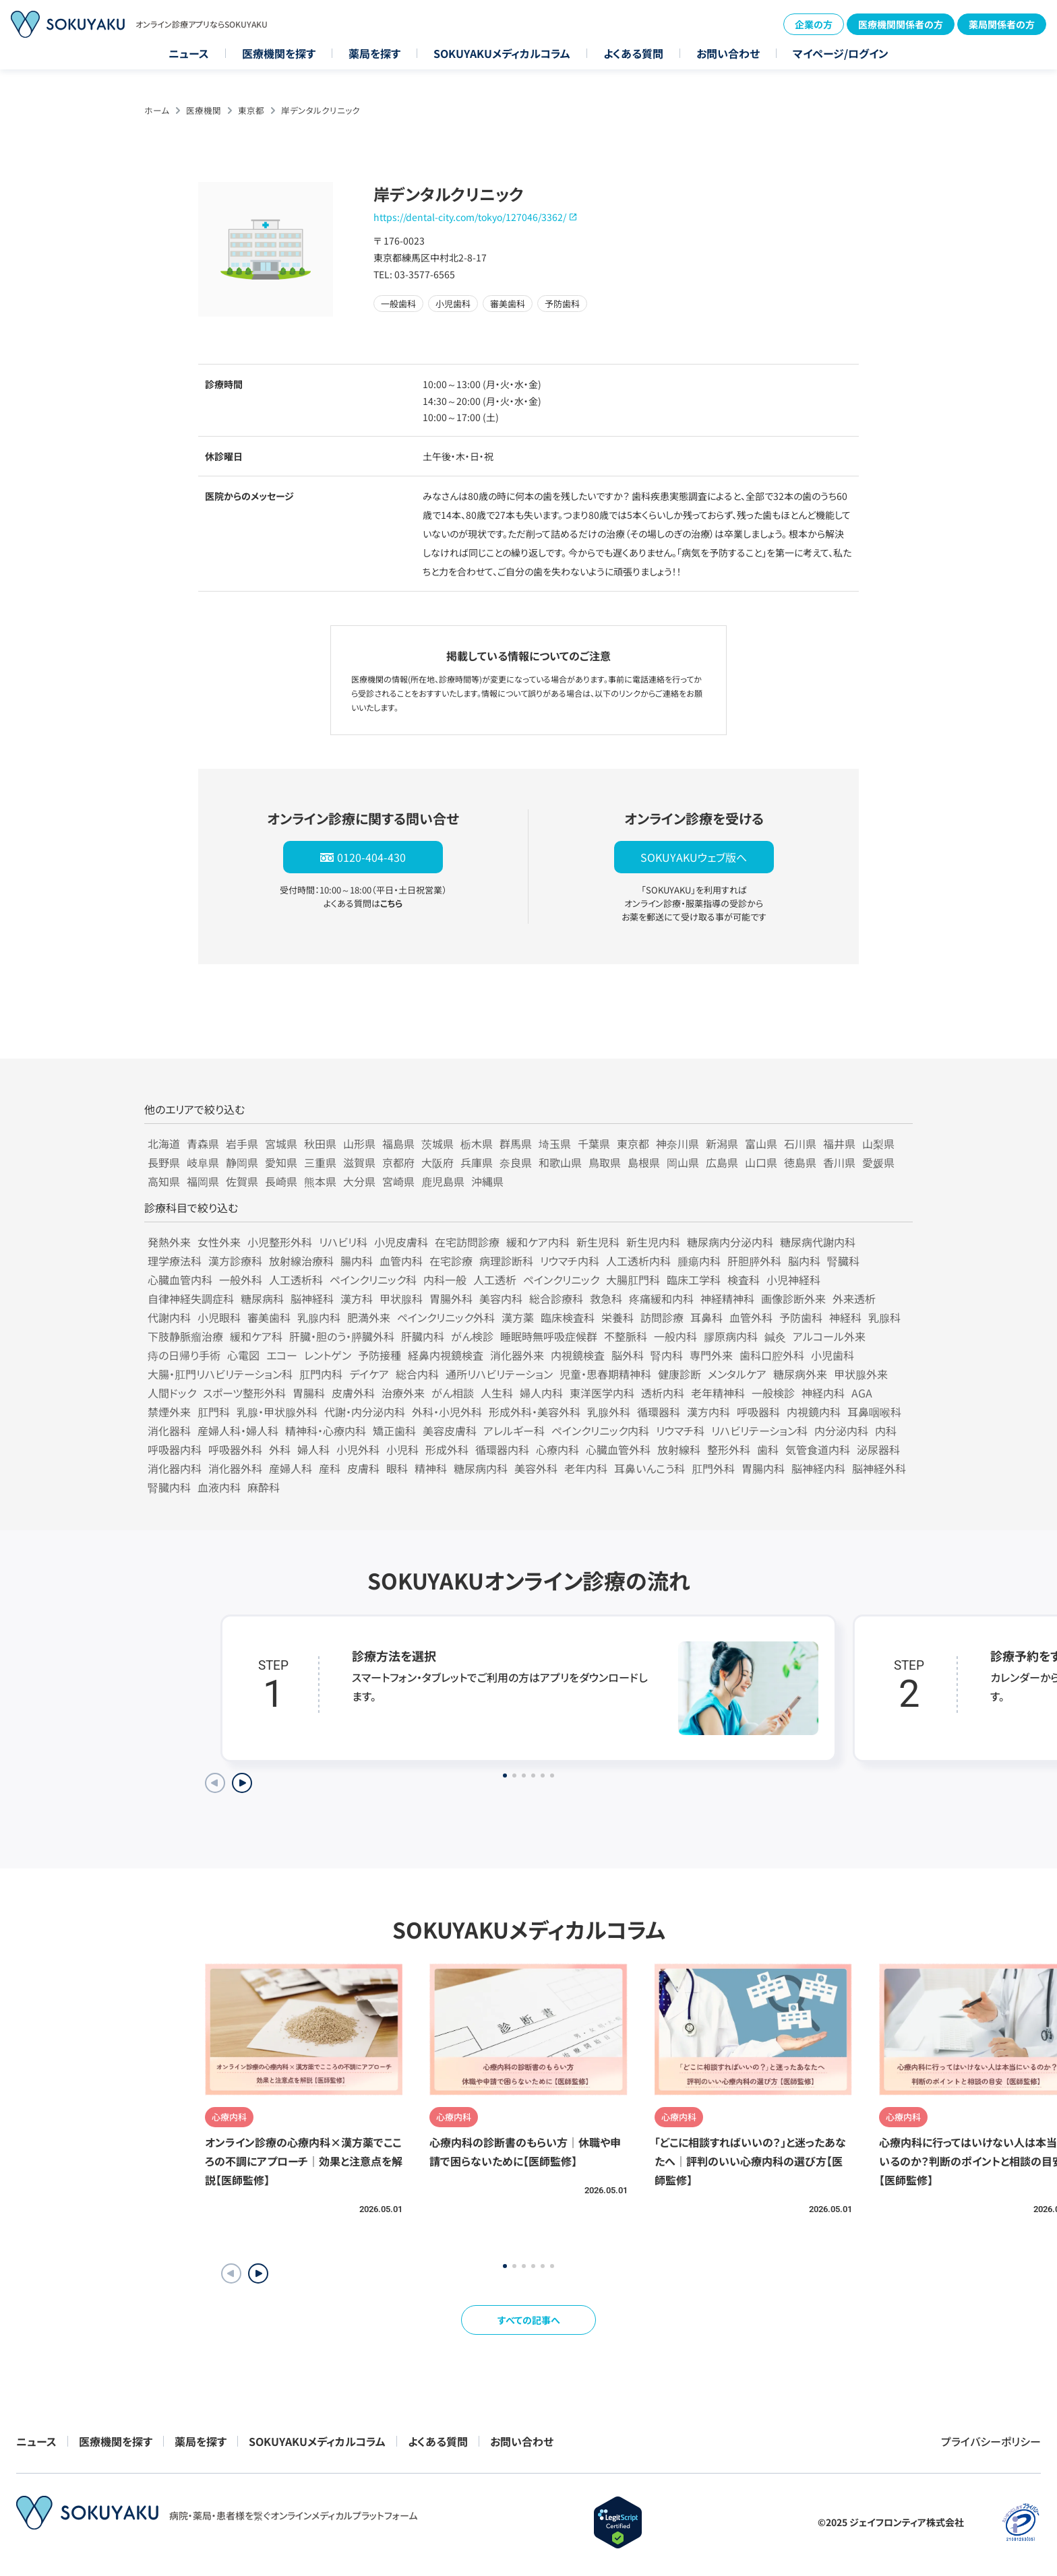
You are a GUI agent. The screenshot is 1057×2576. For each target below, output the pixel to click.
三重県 (320, 1162)
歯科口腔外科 (771, 1355)
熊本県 (320, 1181)
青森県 (203, 1143)
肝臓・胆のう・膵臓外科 (341, 1336)
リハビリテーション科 (759, 1430)
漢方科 (356, 1298)
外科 (280, 1449)
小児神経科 (793, 1279)
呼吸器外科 (235, 1449)
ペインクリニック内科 (600, 1430)
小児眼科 (219, 1317)
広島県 (722, 1162)
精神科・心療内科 (325, 1430)
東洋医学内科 (602, 1393)
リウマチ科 (680, 1430)
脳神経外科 (879, 1468)
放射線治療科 (301, 1261)
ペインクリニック (561, 1279)
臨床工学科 (694, 1279)
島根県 (644, 1162)
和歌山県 (560, 1162)
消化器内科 (175, 1468)
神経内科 (823, 1393)
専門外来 (711, 1355)
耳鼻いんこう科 (649, 1468)
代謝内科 (169, 1317)
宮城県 (281, 1143)
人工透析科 (296, 1279)
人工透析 (494, 1279)
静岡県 (242, 1162)
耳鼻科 (706, 1317)
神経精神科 (727, 1298)
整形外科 (728, 1449)
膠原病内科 (731, 1336)
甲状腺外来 (861, 1374)
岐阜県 (203, 1162)
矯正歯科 (394, 1430)
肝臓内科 (422, 1336)
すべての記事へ (528, 2320)
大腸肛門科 (633, 1279)
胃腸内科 (763, 1468)
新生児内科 (653, 1242)
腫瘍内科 (699, 1261)
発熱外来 (169, 1242)
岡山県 (683, 1162)
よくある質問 (633, 53)
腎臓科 (843, 1261)
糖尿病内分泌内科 (730, 1242)
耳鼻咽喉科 (874, 1412)
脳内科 (804, 1261)
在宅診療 (451, 1261)
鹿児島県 (442, 1181)
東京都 (251, 110)
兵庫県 (476, 1162)
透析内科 (662, 1393)
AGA (861, 1393)
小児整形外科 (279, 1242)
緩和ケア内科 (538, 1242)
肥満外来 (368, 1317)
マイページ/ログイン (840, 53)
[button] (258, 2273)
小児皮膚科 (401, 1242)
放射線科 (678, 1449)
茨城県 (437, 1143)
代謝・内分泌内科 (364, 1412)
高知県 (164, 1181)
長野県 (164, 1162)
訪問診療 (662, 1317)
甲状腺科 (401, 1298)
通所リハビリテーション (499, 1374)
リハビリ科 (343, 1242)
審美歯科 (269, 1317)
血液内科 (219, 1487)
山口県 (761, 1162)
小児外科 (358, 1449)
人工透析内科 (638, 1261)
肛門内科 (320, 1374)
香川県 (839, 1162)
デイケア (369, 1374)
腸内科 (356, 1261)
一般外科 (240, 1279)
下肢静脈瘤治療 (185, 1336)
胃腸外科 (451, 1298)
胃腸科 (309, 1393)
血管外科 (751, 1317)
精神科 (431, 1468)
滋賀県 (359, 1162)
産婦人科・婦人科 (238, 1430)
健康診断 (679, 1374)
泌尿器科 (878, 1449)
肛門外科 (713, 1468)
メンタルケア (737, 1374)
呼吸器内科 (175, 1449)
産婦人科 (290, 1468)
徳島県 (800, 1162)
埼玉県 (555, 1143)
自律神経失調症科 (191, 1298)
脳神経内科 (818, 1468)
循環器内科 (502, 1449)
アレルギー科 (514, 1430)
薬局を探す (374, 53)
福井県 (839, 1143)
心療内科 (557, 1449)
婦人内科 (541, 1393)
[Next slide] (242, 1783)
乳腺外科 (608, 1412)
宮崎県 (398, 1181)
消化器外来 (517, 1355)
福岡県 (203, 1181)
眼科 (397, 1468)
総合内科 (417, 1374)
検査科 (743, 1279)
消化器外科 (235, 1468)
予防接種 (379, 1355)
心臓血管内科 (180, 1279)
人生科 (497, 1393)
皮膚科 (363, 1468)
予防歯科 (800, 1317)
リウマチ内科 (569, 1261)
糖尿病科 (262, 1298)
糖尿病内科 (481, 1468)
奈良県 (516, 1162)
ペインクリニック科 (373, 1279)
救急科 (606, 1298)
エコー (281, 1355)
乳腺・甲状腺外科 (277, 1412)
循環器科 (658, 1412)
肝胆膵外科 (754, 1261)
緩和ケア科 (256, 1336)
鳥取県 (604, 1162)
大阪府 (437, 1162)
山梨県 (878, 1143)
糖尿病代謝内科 (817, 1242)
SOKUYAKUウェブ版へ (693, 857)
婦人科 (313, 1449)
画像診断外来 (793, 1298)
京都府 (398, 1162)
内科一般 (444, 1279)
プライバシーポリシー (991, 2441)
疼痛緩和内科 (661, 1298)
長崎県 (281, 1181)
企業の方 (814, 24)
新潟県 (722, 1143)
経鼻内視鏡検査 (445, 1355)
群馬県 (516, 1143)
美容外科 (535, 1468)
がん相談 (452, 1393)
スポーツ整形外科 (244, 1393)
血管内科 (401, 1261)
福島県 (398, 1143)
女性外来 (219, 1242)
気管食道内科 (817, 1449)
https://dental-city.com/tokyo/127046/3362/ (469, 217)
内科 (886, 1430)
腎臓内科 (169, 1487)
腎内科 (667, 1355)
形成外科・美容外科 (534, 1412)
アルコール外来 (829, 1336)
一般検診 (773, 1393)
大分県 (359, 1181)
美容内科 (500, 1298)
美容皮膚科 (450, 1430)
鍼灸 (775, 1336)
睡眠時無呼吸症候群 (548, 1336)
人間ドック (172, 1393)
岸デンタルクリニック (320, 110)
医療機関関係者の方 (900, 24)
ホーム (156, 110)
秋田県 (320, 1143)
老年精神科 (718, 1393)
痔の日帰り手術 (184, 1355)
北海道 (164, 1143)
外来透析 (854, 1298)
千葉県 (594, 1143)
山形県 (359, 1143)
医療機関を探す (278, 53)
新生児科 (598, 1242)
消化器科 (169, 1430)
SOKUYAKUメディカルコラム (501, 53)
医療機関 (203, 110)
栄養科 (617, 1317)
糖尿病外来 (800, 1374)
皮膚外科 (353, 1393)
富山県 (761, 1143)
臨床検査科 (568, 1317)
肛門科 (214, 1412)
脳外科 (627, 1355)
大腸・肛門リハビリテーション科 (220, 1374)
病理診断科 (506, 1261)
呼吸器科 (758, 1412)
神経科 (845, 1317)
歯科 (768, 1449)
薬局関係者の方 (1002, 24)
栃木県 (476, 1143)
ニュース (189, 53)
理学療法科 (175, 1261)
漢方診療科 (235, 1261)
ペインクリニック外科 (446, 1317)
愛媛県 (878, 1162)
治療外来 (403, 1393)
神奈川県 (677, 1143)
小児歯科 (832, 1355)
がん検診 (472, 1336)
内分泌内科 (841, 1430)
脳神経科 (312, 1298)
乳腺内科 (318, 1317)
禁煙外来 (169, 1412)
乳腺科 (884, 1317)
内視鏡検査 (578, 1355)
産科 (329, 1468)
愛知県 (281, 1162)
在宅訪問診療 (467, 1242)
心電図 (243, 1355)
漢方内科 (708, 1412)
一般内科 (675, 1336)
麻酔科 (263, 1487)
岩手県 (242, 1143)
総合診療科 (556, 1298)
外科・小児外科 (447, 1412)
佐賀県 (242, 1181)
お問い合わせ (728, 53)
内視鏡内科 (814, 1412)
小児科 (402, 1449)
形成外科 (447, 1449)
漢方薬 (518, 1317)
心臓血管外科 (618, 1449)
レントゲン (327, 1355)
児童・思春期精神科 (605, 1374)
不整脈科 (625, 1336)
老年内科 (585, 1468)
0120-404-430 (371, 857)
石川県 (800, 1143)
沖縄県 (487, 1181)
